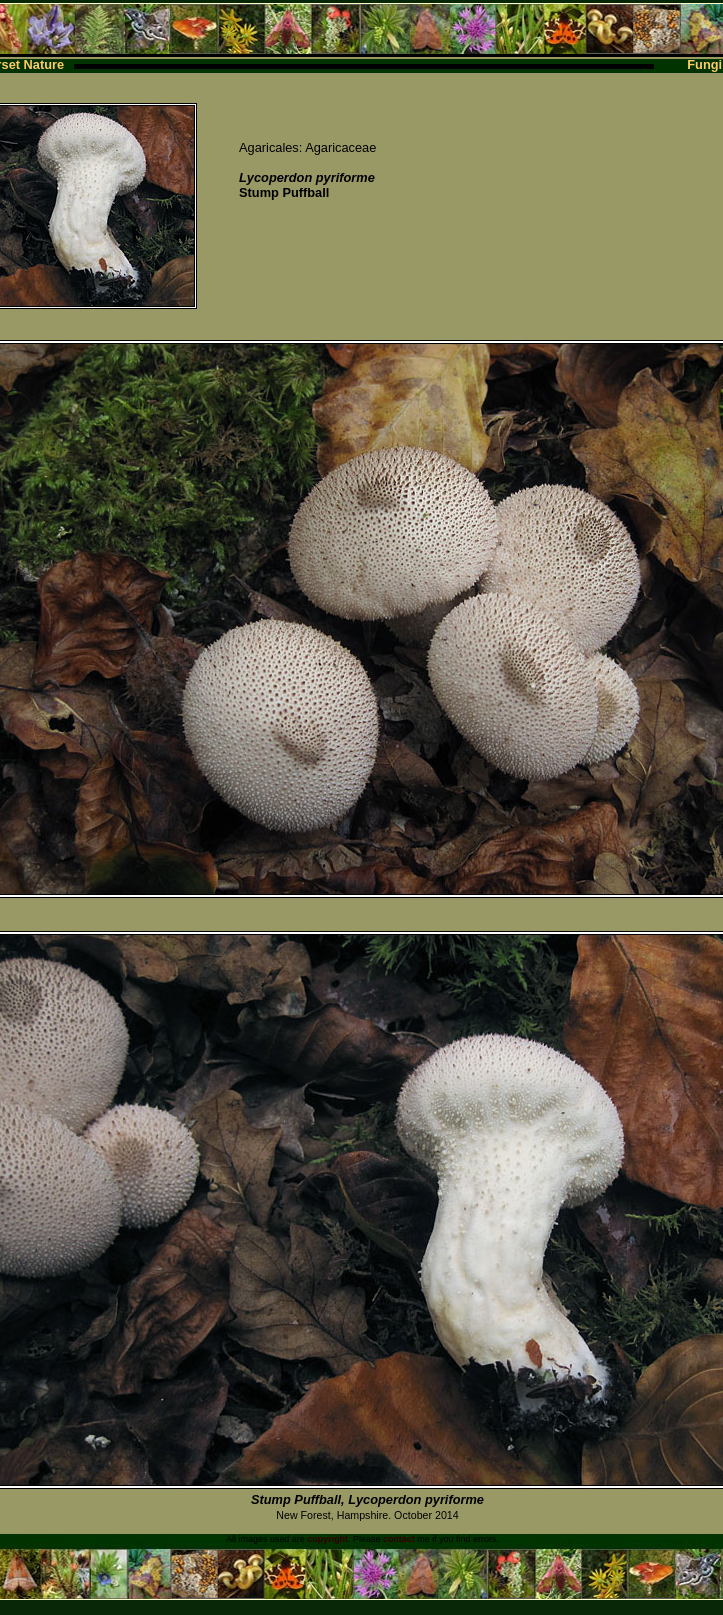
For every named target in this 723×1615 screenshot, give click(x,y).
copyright (327, 1539)
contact (399, 1539)
